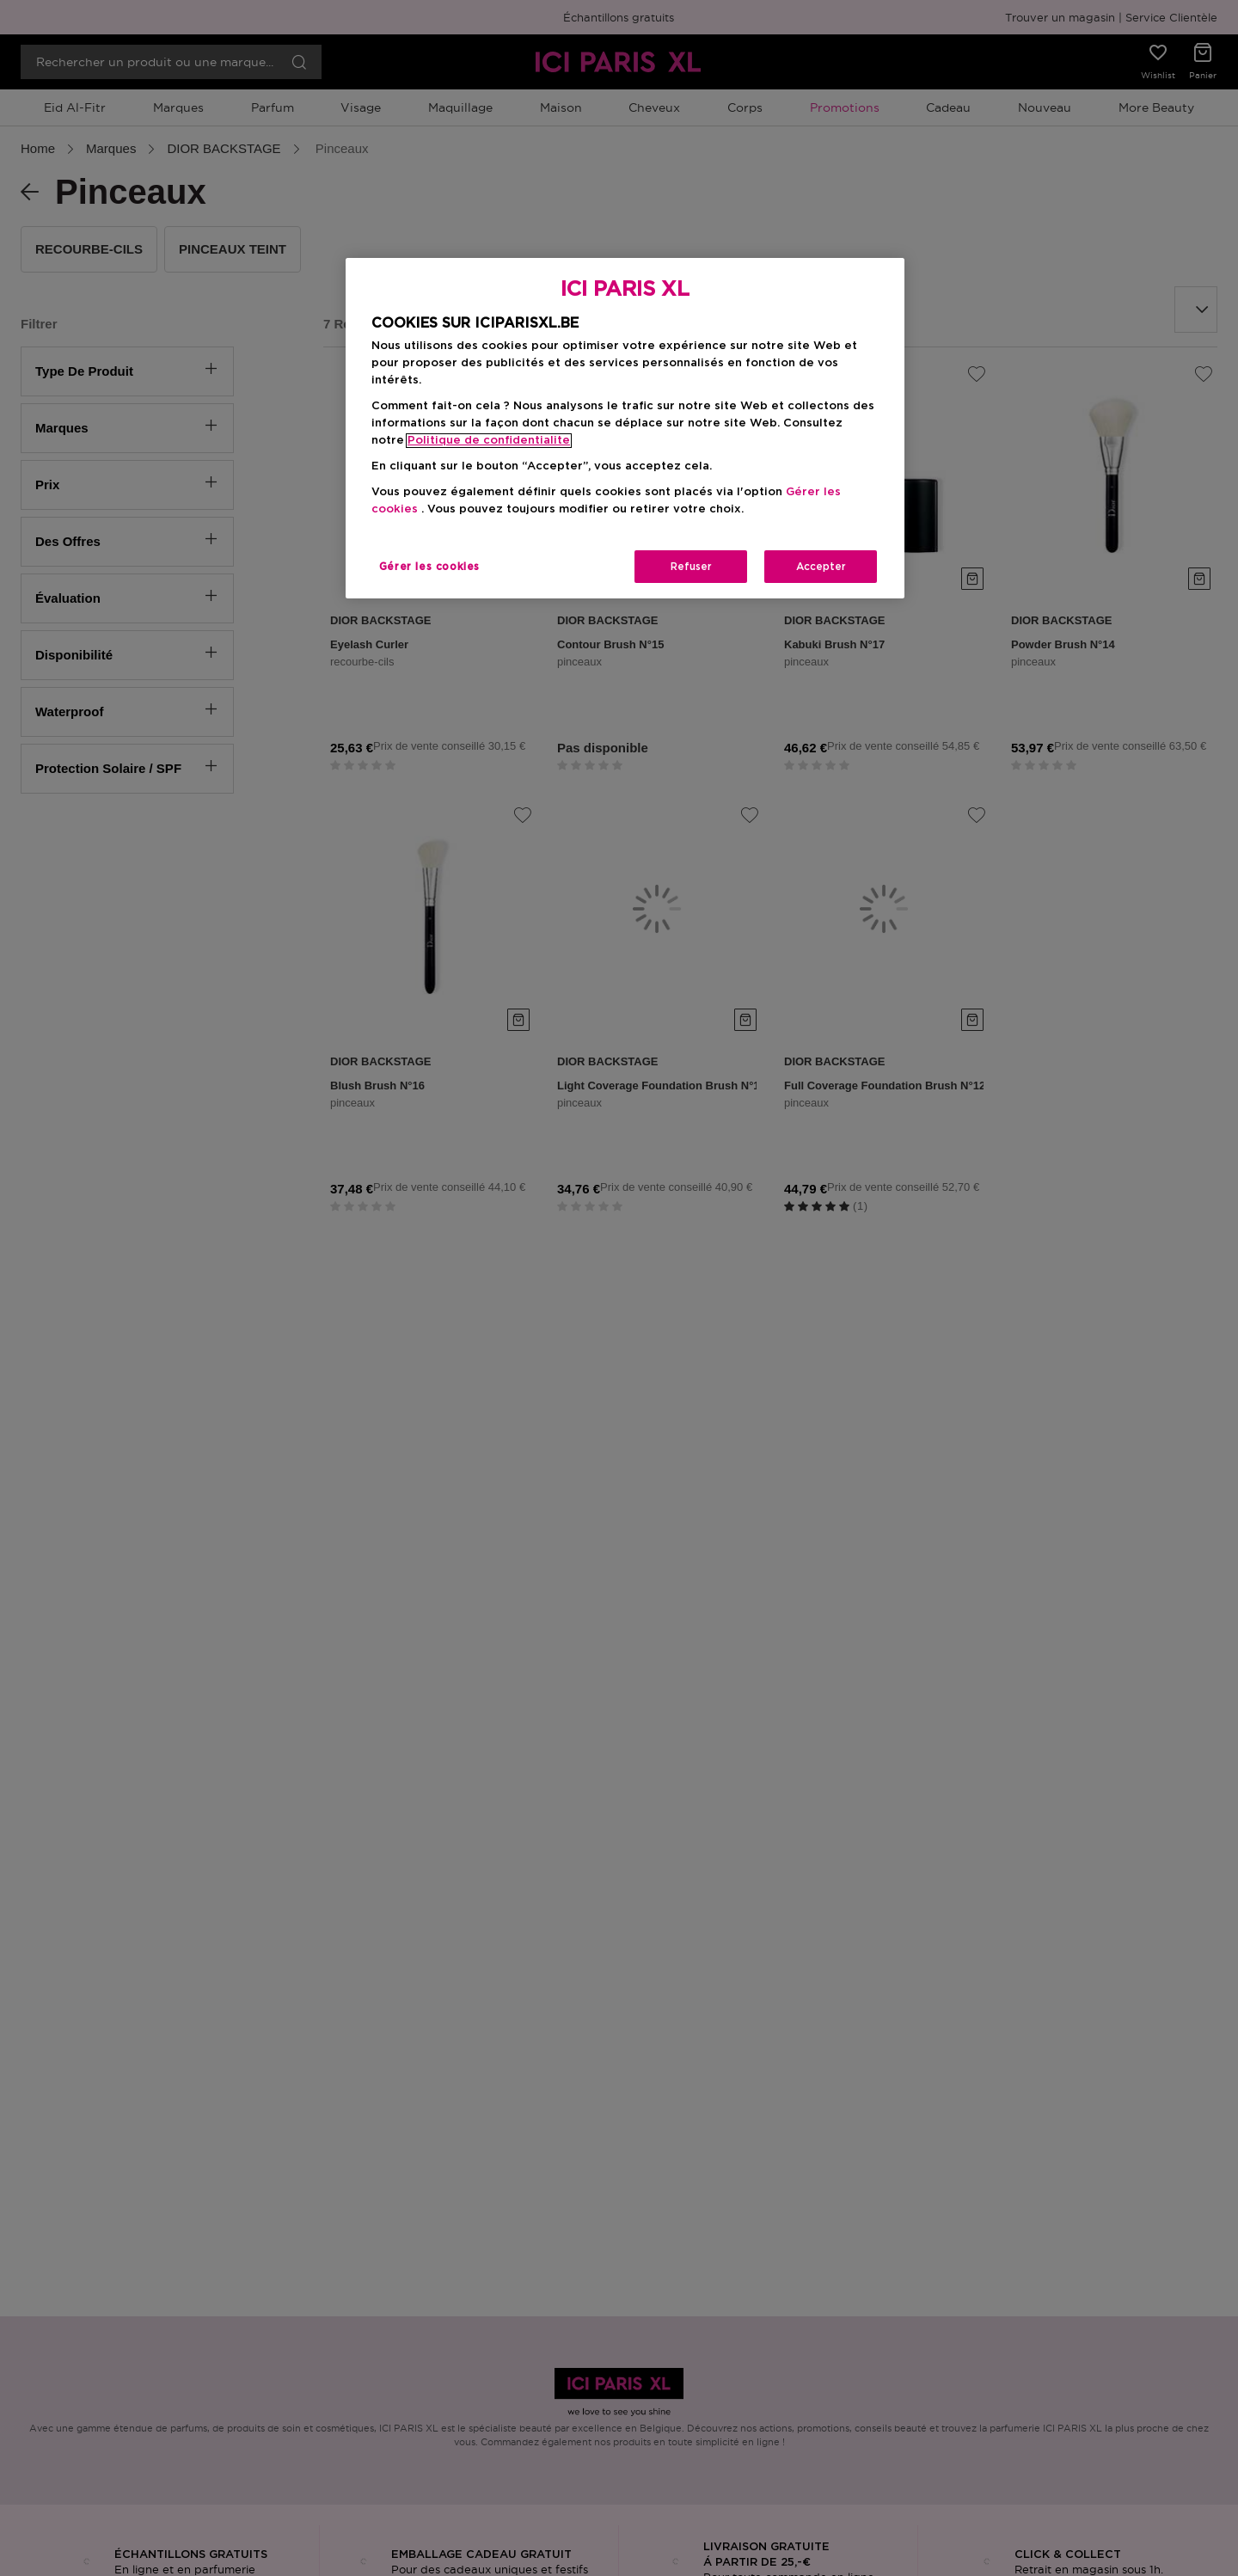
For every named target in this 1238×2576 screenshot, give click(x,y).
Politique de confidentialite (489, 440)
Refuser (691, 566)
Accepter (821, 566)
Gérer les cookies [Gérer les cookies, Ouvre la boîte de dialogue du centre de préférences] (429, 566)
